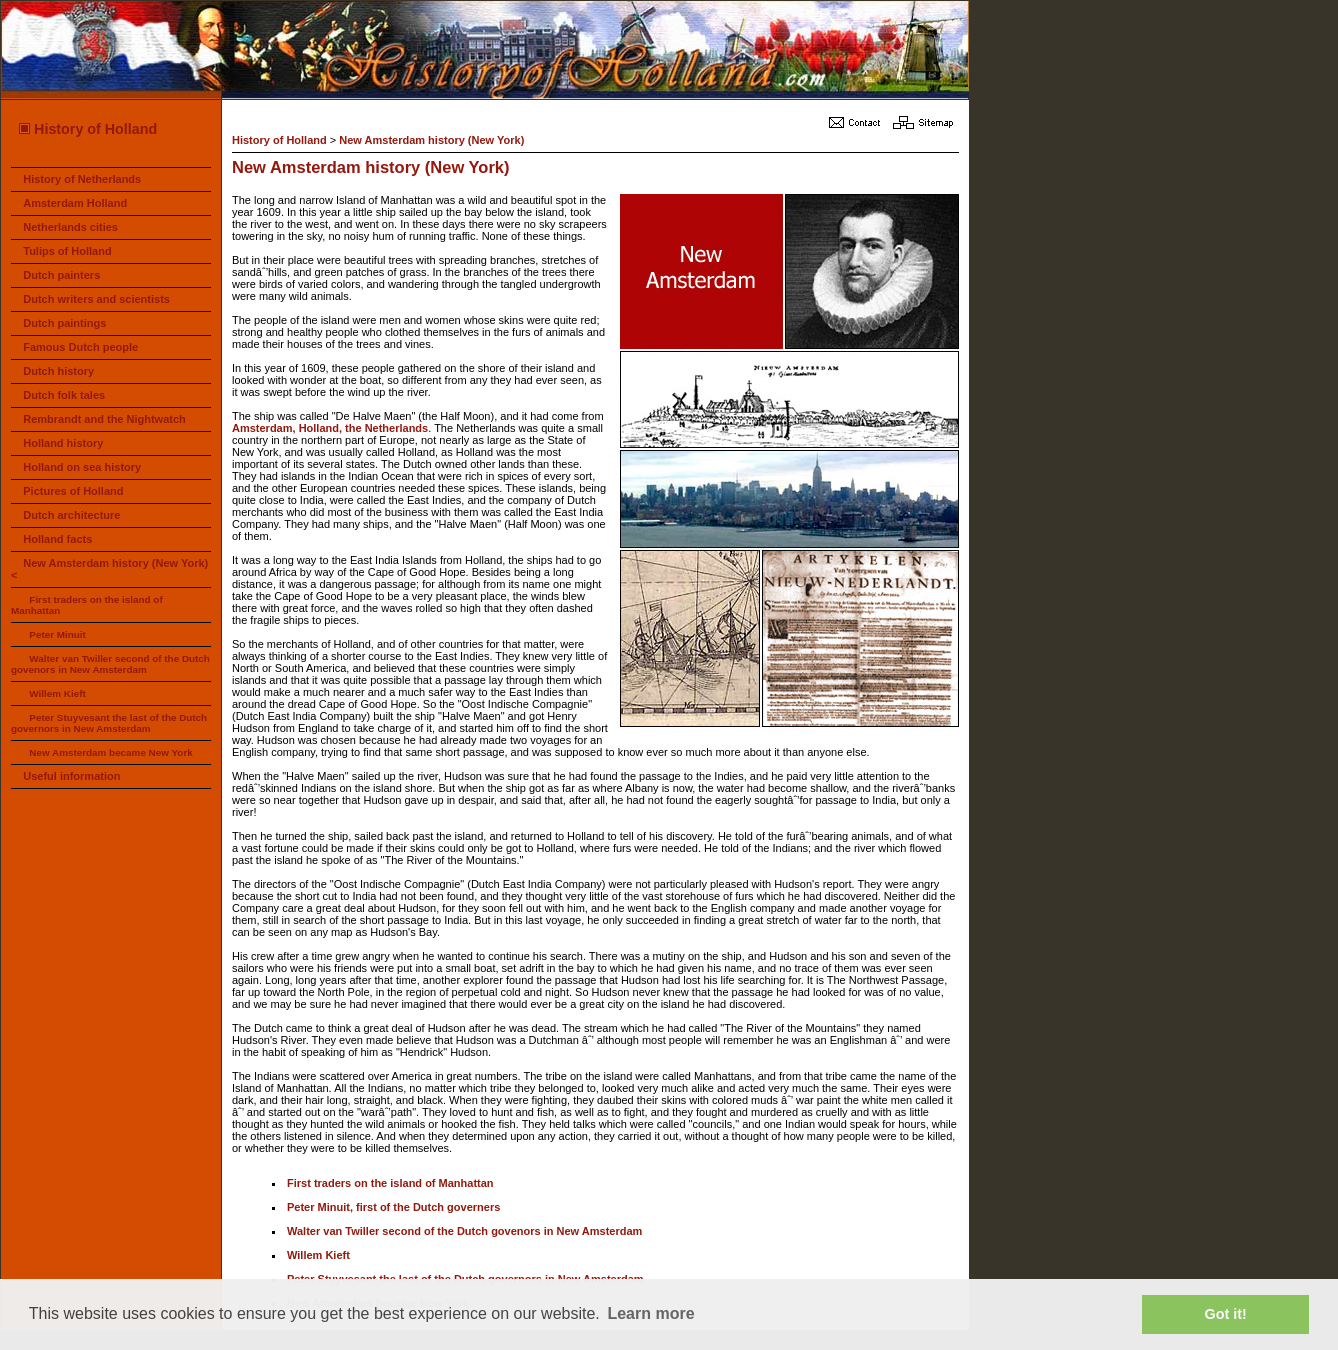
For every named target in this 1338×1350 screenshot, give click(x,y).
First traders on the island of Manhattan (390, 1183)
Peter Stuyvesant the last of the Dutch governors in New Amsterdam (109, 723)
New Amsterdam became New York (110, 752)
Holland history (63, 443)
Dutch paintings (64, 323)
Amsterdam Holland (75, 203)
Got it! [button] (1226, 1314)
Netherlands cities (70, 227)
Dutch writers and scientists (96, 299)
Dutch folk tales (64, 395)
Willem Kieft (57, 693)
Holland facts (57, 539)
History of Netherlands (82, 179)
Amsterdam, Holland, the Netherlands (330, 428)
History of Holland (87, 129)
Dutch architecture (71, 515)
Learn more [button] (650, 1313)
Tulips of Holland (67, 251)
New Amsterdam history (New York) (431, 140)
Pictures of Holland (73, 491)
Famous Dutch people (80, 347)
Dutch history (58, 371)
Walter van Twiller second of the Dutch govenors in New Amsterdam (110, 664)
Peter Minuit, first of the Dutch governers (393, 1207)
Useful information (71, 776)
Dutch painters (61, 275)
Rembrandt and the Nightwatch (104, 419)
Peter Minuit (57, 634)
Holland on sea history (82, 467)
